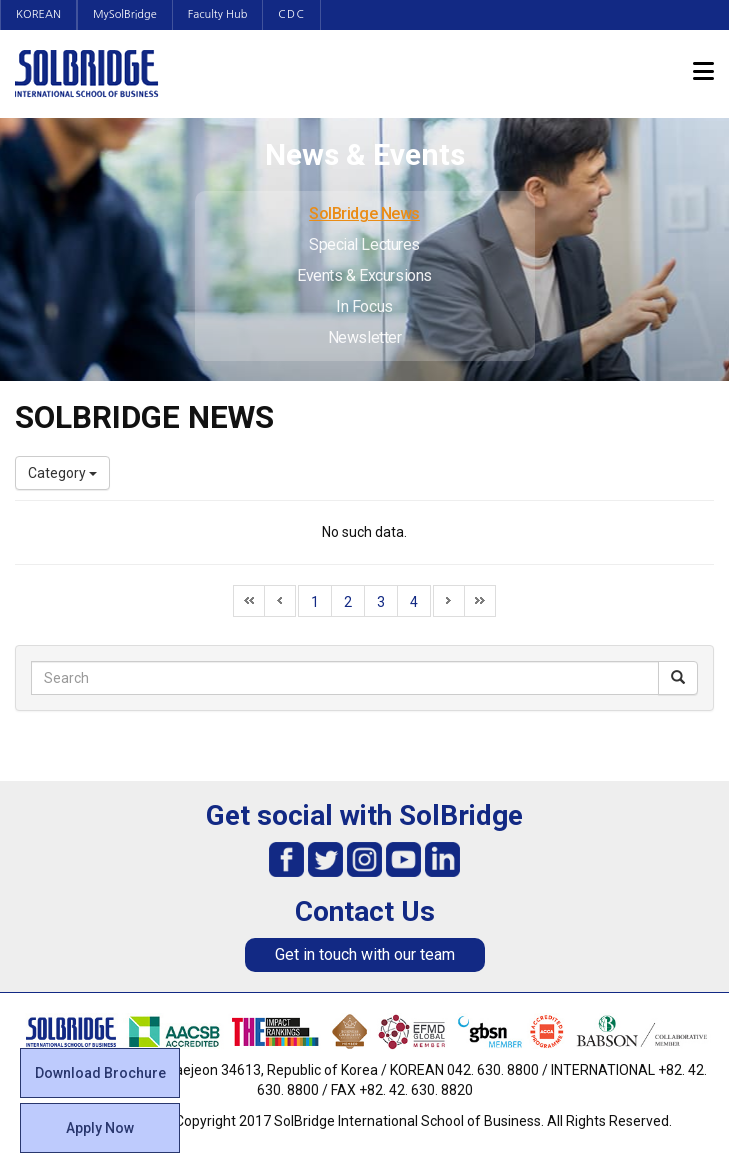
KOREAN (38, 14)
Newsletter (365, 337)
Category (62, 473)
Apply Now (100, 1128)
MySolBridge (125, 14)
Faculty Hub (218, 14)
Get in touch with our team (365, 954)
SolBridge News (364, 213)
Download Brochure (100, 1073)
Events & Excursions (364, 275)
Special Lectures (364, 244)
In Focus (364, 306)
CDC (291, 14)
